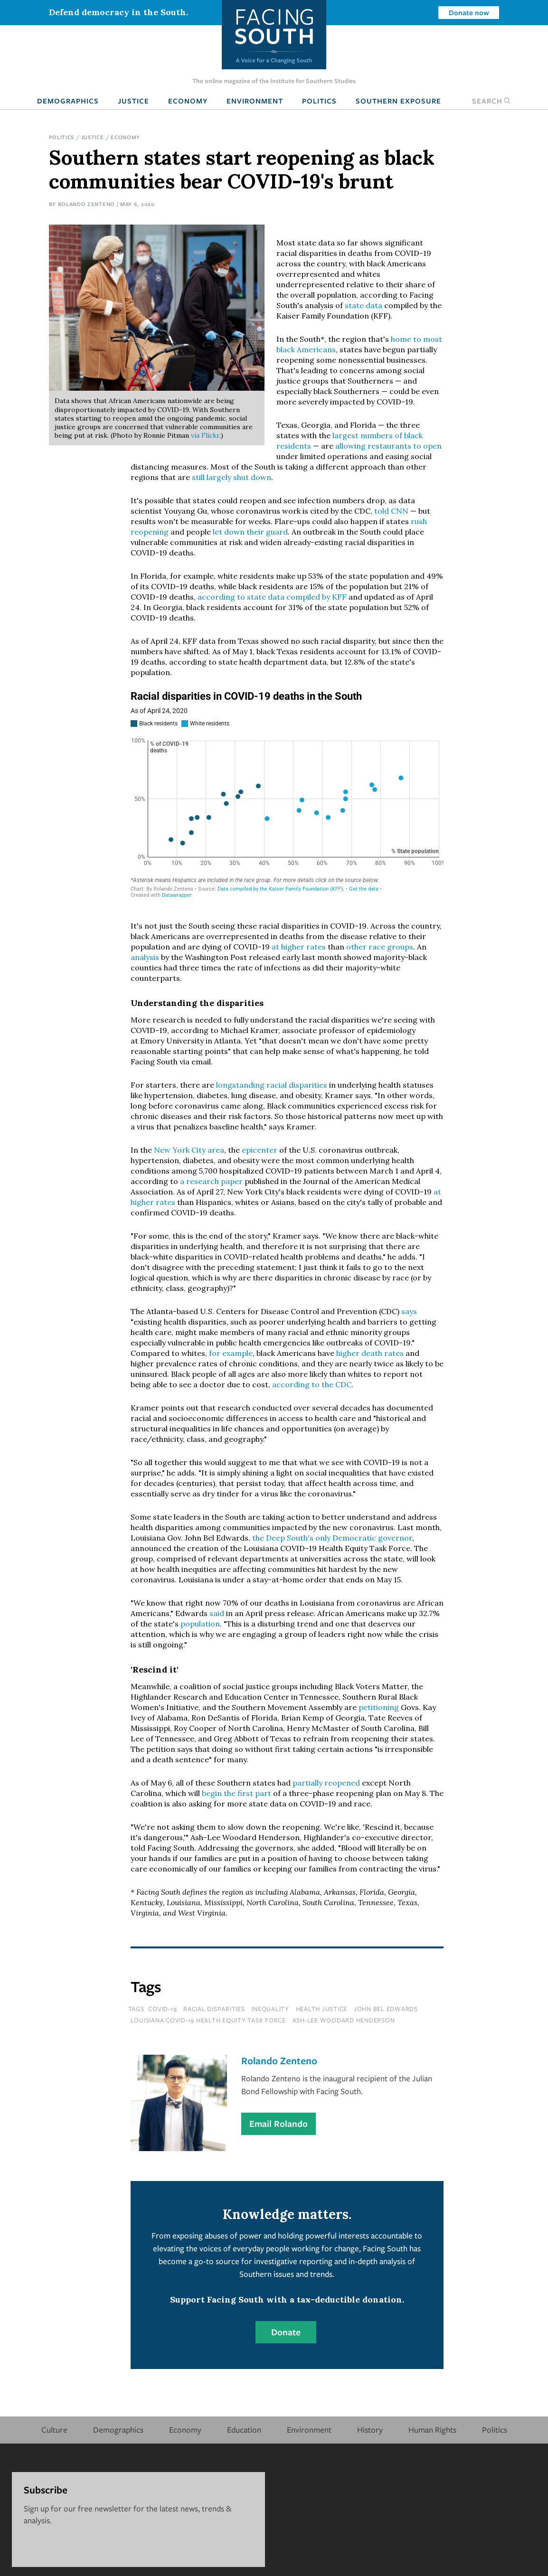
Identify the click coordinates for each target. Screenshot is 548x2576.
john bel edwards (386, 2008)
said (216, 1613)
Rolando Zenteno (86, 203)
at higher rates (299, 946)
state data (363, 305)
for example (231, 1353)
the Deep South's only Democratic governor (332, 1537)
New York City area (189, 1150)
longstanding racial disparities (271, 1085)
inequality (270, 2008)
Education (244, 2429)
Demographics (68, 100)
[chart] (287, 797)
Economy (188, 100)
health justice (322, 2008)
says (409, 1311)
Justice (133, 100)
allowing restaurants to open (388, 446)
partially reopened (326, 1782)
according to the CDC (311, 1384)
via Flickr (205, 435)
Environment (255, 100)
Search (491, 100)
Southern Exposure (398, 100)
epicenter (259, 1150)
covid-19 (162, 2008)
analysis (145, 957)
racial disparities (214, 2008)
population (200, 1623)
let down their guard (250, 531)
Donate (286, 2332)
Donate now (469, 12)
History (370, 2429)
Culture (54, 2429)
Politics (319, 100)
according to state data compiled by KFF (272, 597)
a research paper (211, 1181)
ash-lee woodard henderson (344, 2020)
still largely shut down (231, 477)
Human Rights (432, 2429)
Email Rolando (278, 2123)
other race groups (379, 946)
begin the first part (236, 1793)
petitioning (379, 1707)
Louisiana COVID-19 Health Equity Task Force (208, 2020)
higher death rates (370, 1353)
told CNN (391, 511)
